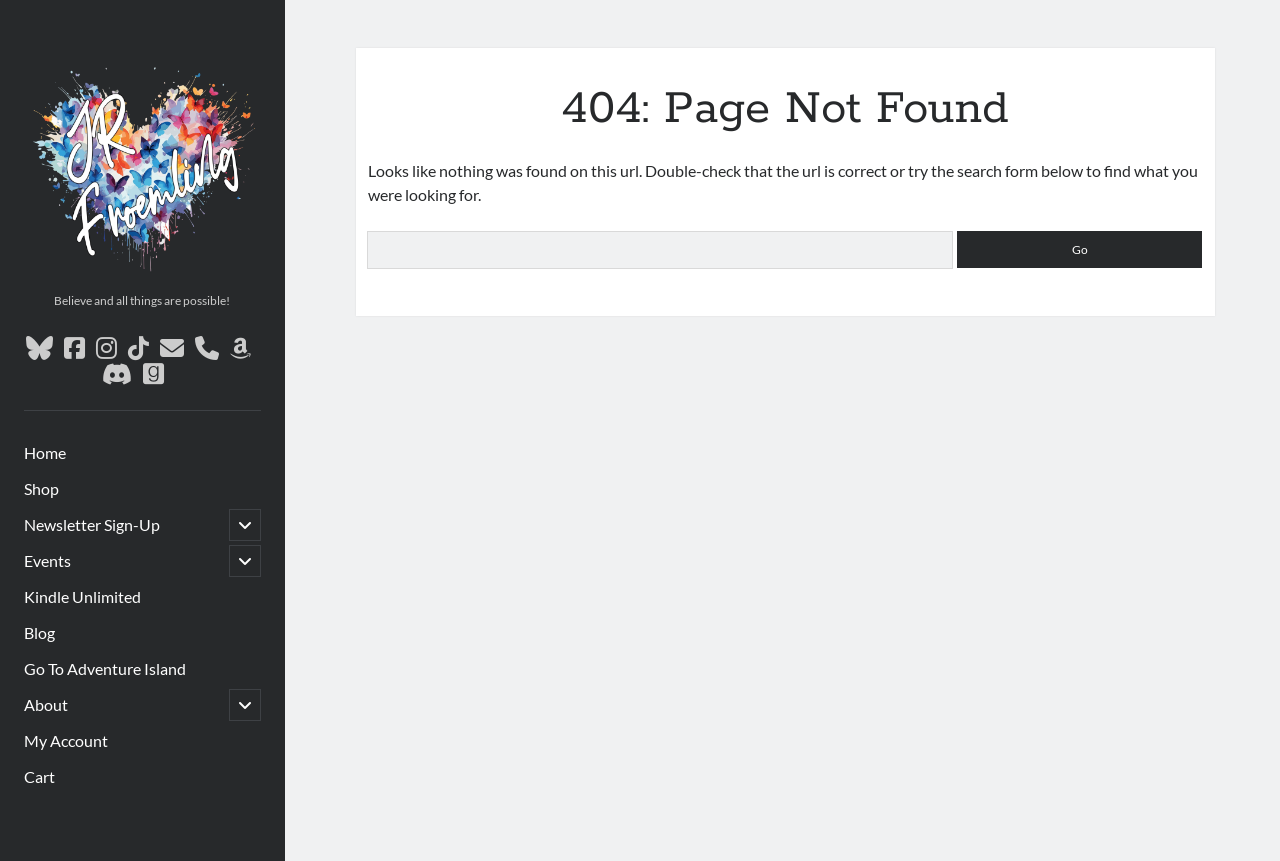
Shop (41, 488)
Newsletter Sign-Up (92, 524)
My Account (66, 740)
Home (45, 452)
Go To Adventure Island (105, 668)
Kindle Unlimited (82, 596)
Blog (39, 632)
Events (47, 560)
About (46, 704)
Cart (39, 776)
